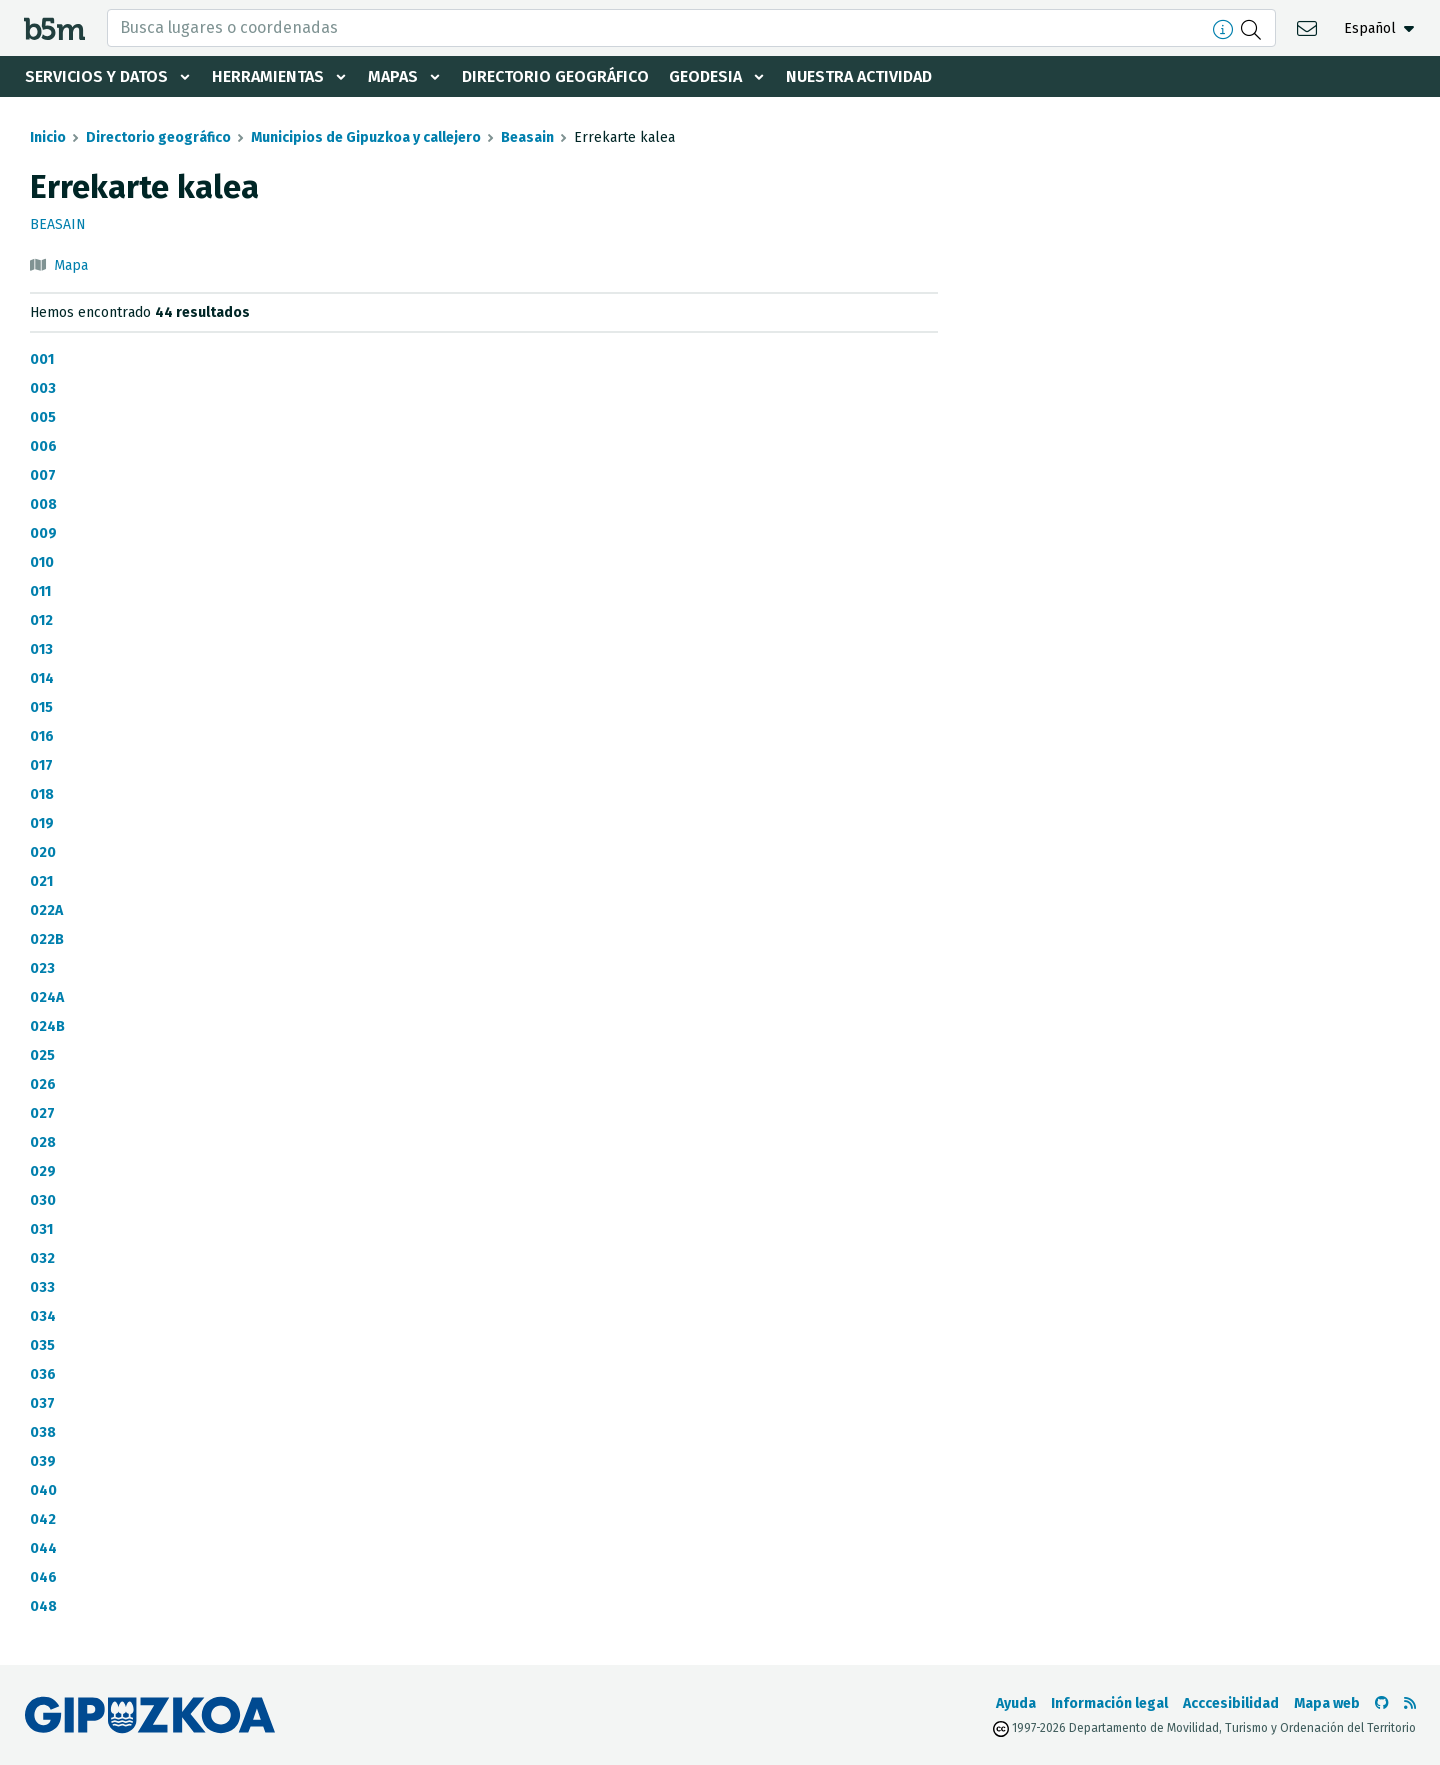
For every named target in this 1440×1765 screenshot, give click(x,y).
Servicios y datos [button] (96, 76)
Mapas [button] (393, 76)
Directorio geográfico (555, 76)
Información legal (1109, 1703)
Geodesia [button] (705, 76)
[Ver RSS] (1410, 1703)
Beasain (527, 137)
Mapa (71, 265)
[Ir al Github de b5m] (1382, 1703)
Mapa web (1327, 1703)
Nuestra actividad (859, 76)
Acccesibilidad (1231, 1703)
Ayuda (1016, 1703)
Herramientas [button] (268, 76)
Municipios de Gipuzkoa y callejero (366, 137)
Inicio (48, 137)
